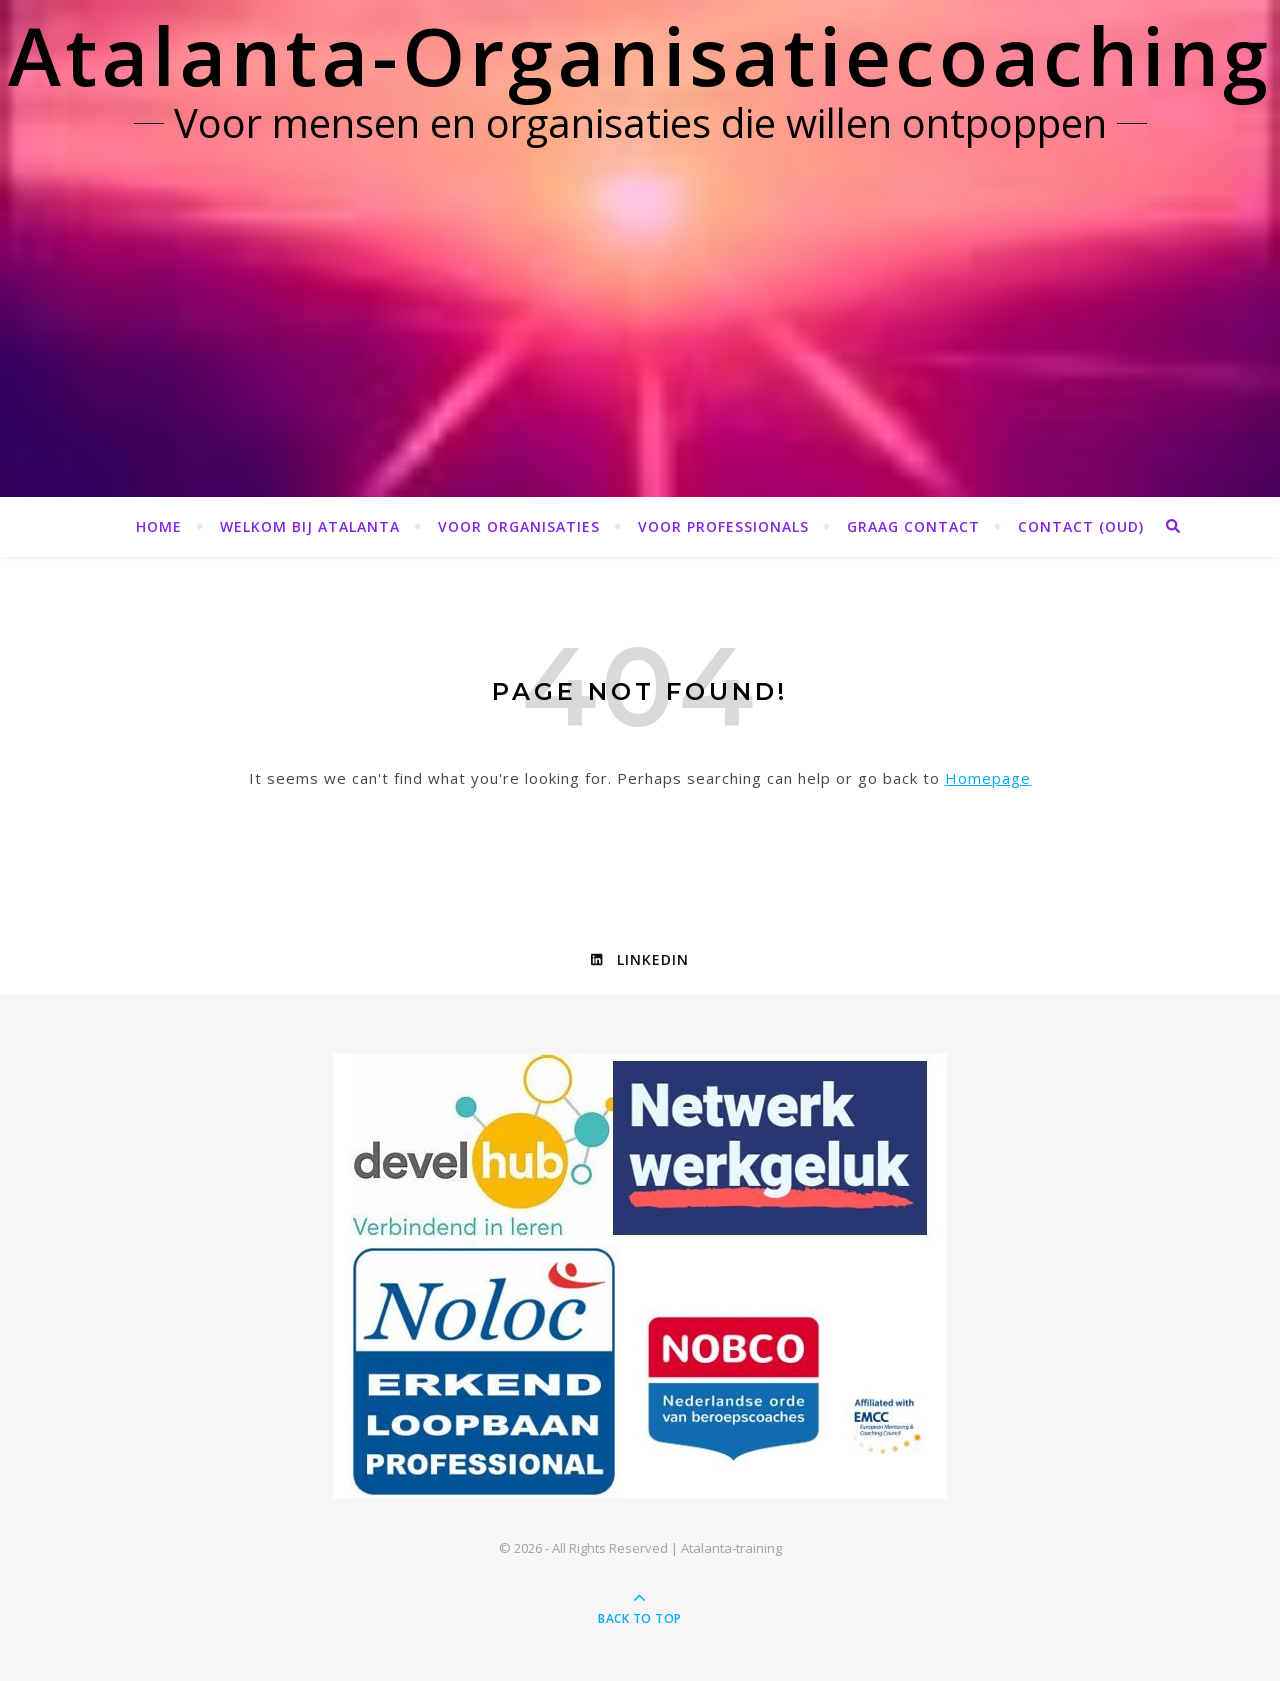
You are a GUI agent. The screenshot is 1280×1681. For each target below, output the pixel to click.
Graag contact (913, 526)
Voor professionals (723, 526)
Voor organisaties (519, 526)
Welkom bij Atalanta (310, 526)
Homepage (988, 778)
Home (159, 526)
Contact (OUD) (1081, 526)
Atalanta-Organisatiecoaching (640, 54)
